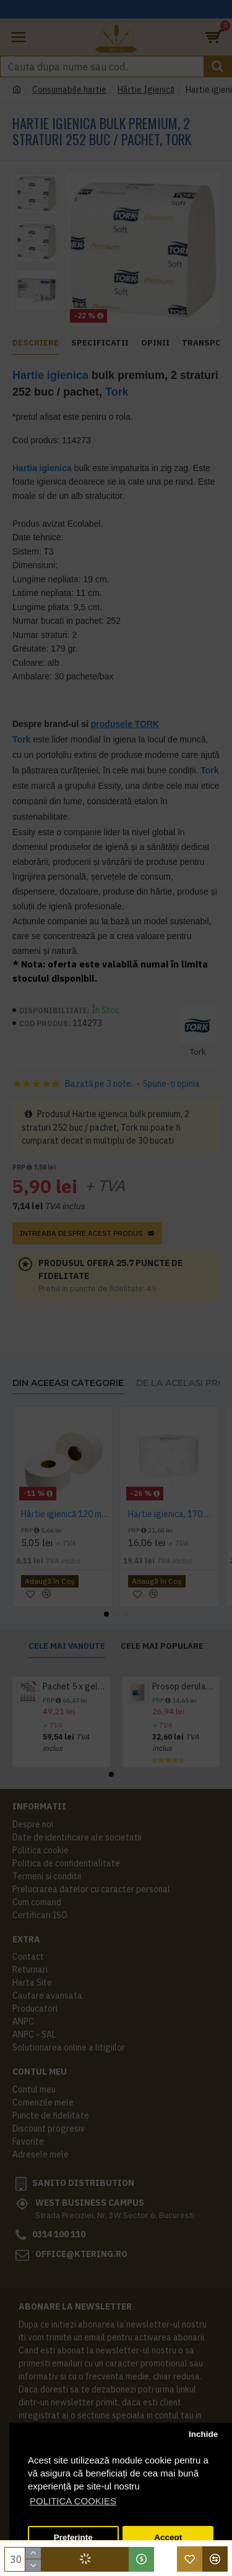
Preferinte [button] (73, 2537)
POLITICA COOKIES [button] (73, 2501)
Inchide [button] (203, 2434)
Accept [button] (168, 2537)
